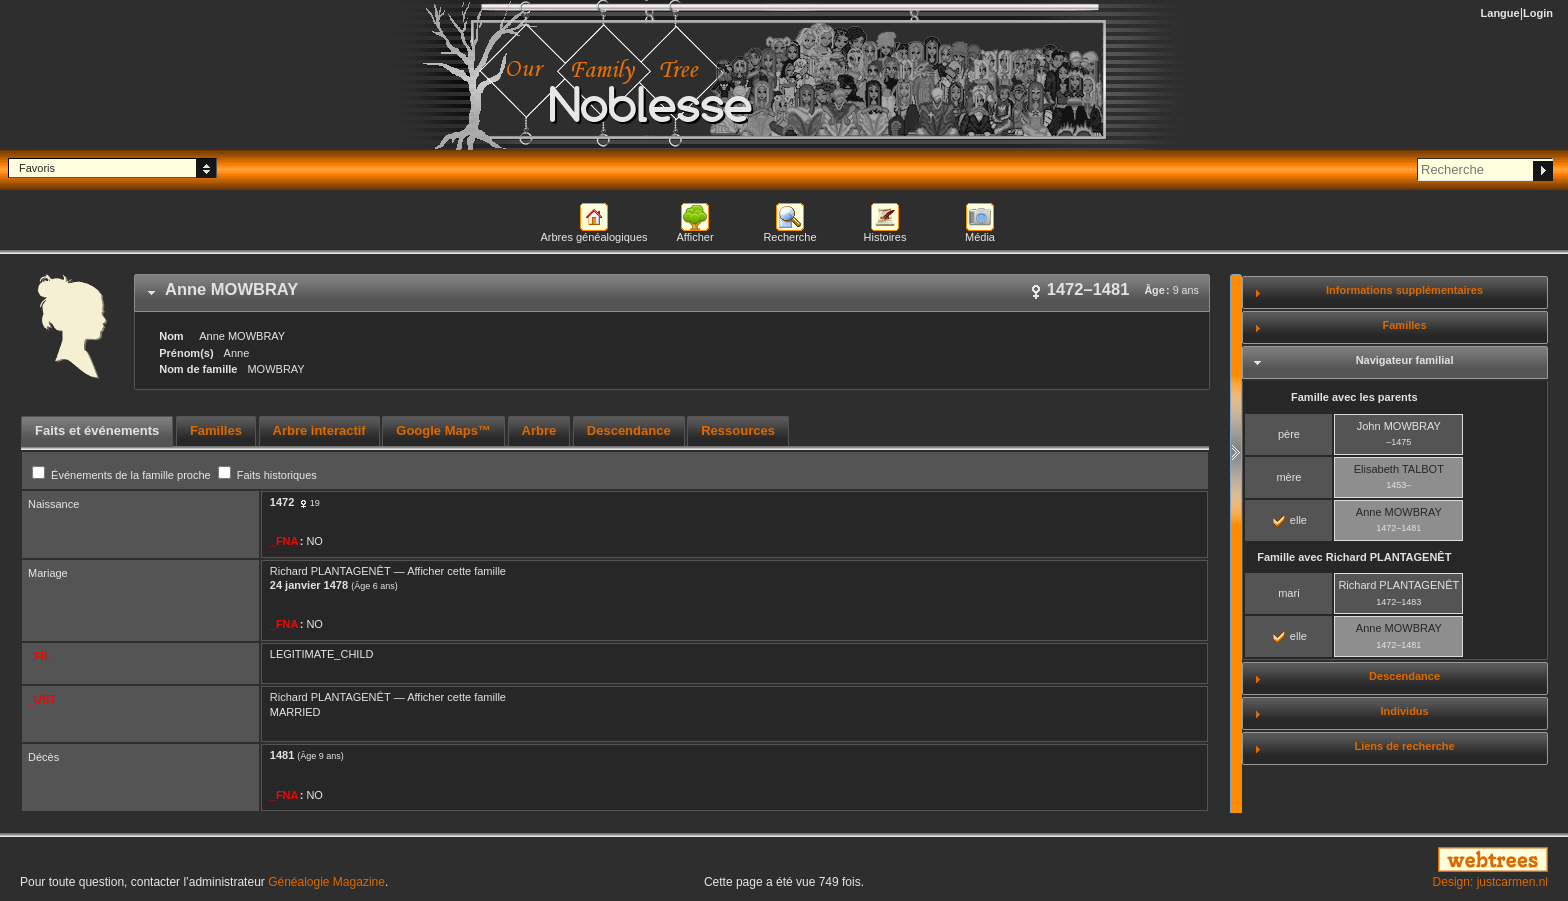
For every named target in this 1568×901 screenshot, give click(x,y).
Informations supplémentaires (1404, 290)
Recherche (789, 237)
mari (1288, 593)
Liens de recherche (1404, 746)
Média (980, 237)
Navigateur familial (1405, 360)
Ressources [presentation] (738, 430)
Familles (1405, 325)
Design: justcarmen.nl (1490, 882)
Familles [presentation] (216, 430)
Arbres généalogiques (593, 237)
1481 (282, 755)
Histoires (885, 237)
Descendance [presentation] (629, 430)
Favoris (37, 168)
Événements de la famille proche (123, 475)
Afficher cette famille (456, 571)
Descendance (1404, 676)
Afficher (694, 237)
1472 (282, 502)
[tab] (672, 293)
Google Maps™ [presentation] (443, 430)
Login (1538, 13)
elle (1290, 520)
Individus (1404, 711)
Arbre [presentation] (539, 430)
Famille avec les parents (1354, 397)
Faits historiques (267, 475)
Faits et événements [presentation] (97, 430)
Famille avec (1354, 557)
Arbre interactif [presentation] (319, 430)
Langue (1500, 13)
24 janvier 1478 (309, 585)
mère (1288, 477)
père (1289, 434)
